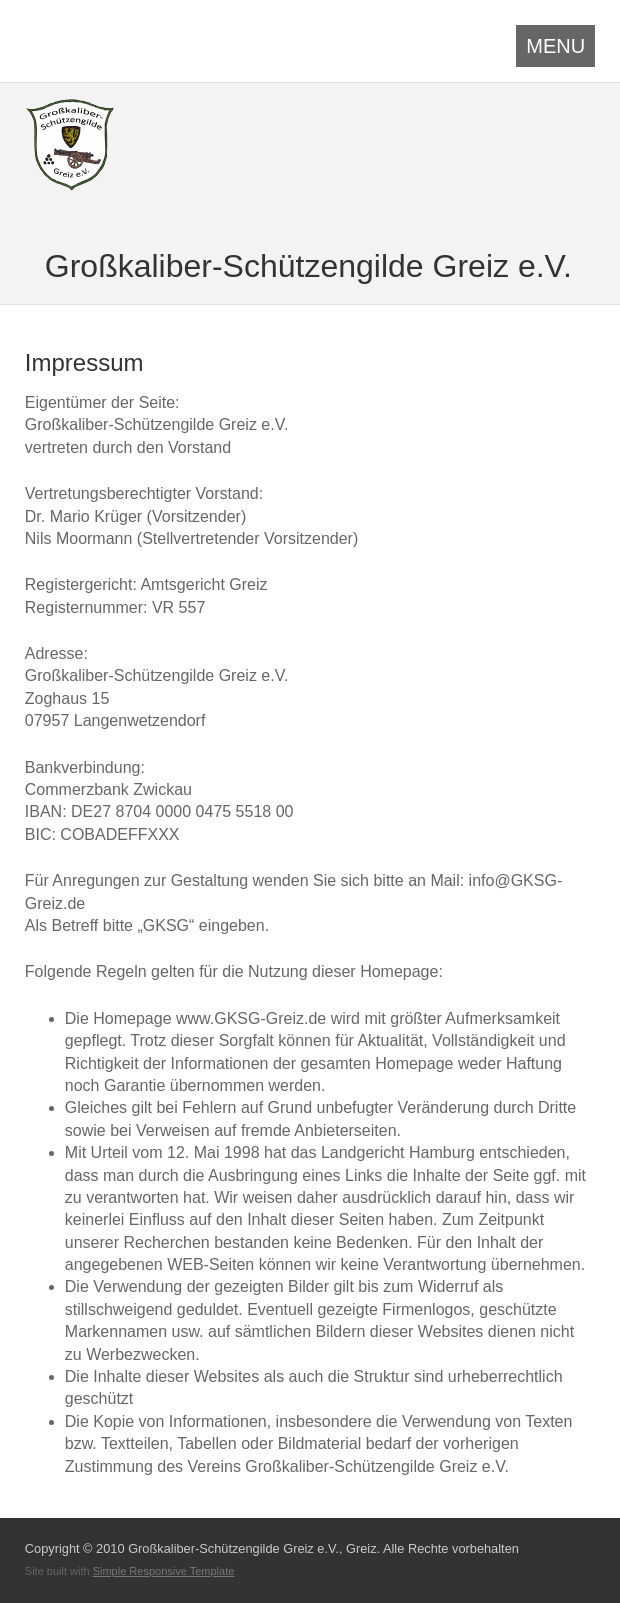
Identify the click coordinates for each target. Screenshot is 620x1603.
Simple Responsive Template (164, 1571)
